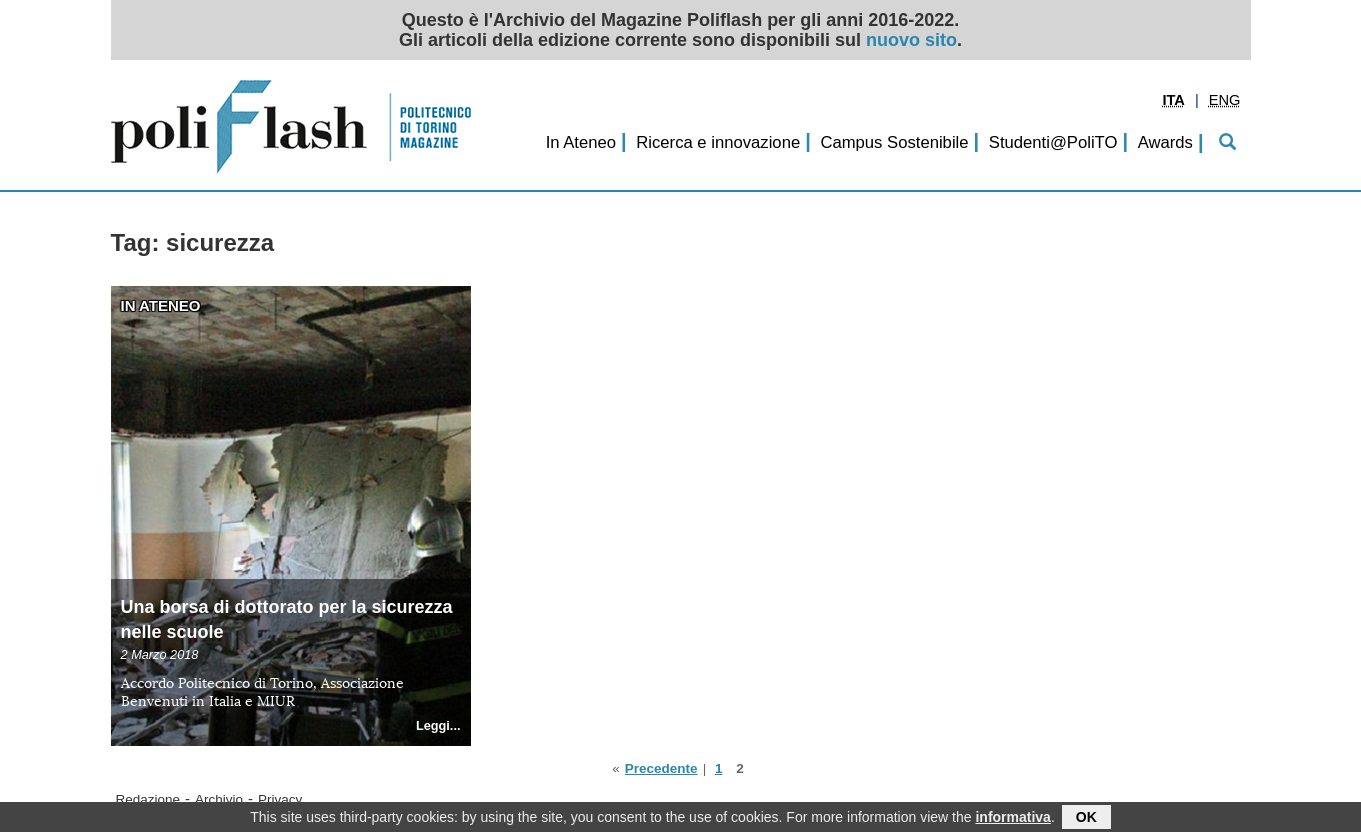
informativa (1012, 819)
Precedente (661, 768)
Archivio (219, 799)
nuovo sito (911, 40)
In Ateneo (581, 142)
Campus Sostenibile (894, 142)
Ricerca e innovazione (718, 142)
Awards (1165, 142)
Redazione (148, 799)
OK (1086, 819)
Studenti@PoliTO (1053, 142)
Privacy (280, 799)
